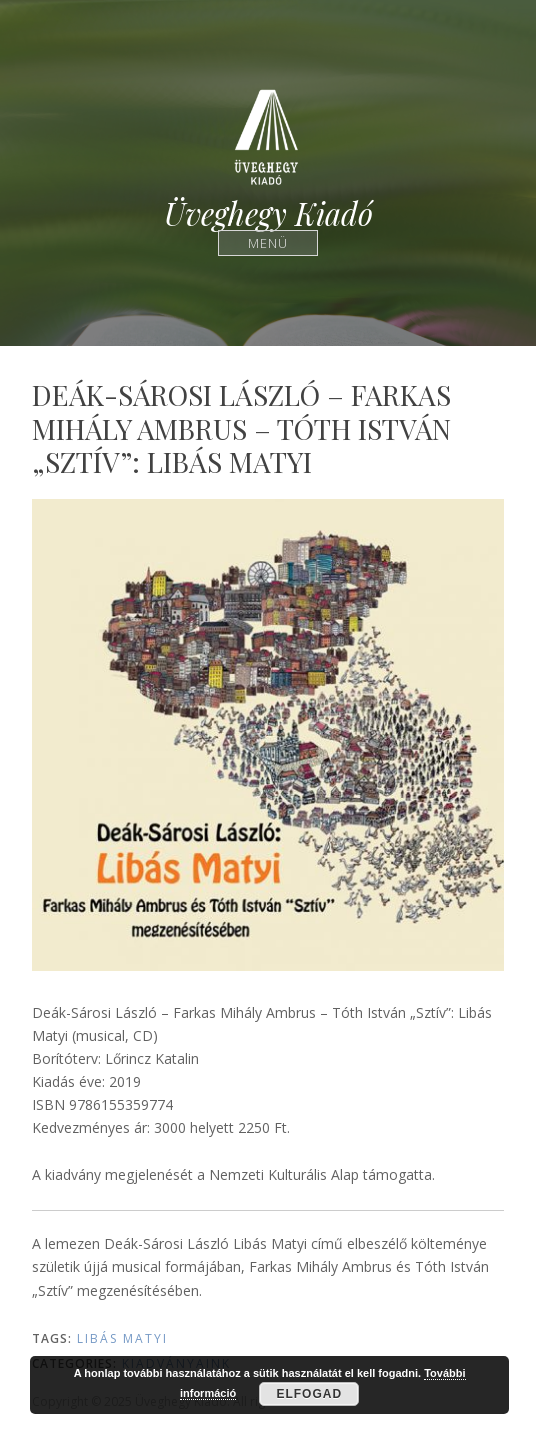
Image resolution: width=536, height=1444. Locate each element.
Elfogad (309, 1394)
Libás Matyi (122, 1338)
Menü (268, 242)
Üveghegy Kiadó (268, 213)
